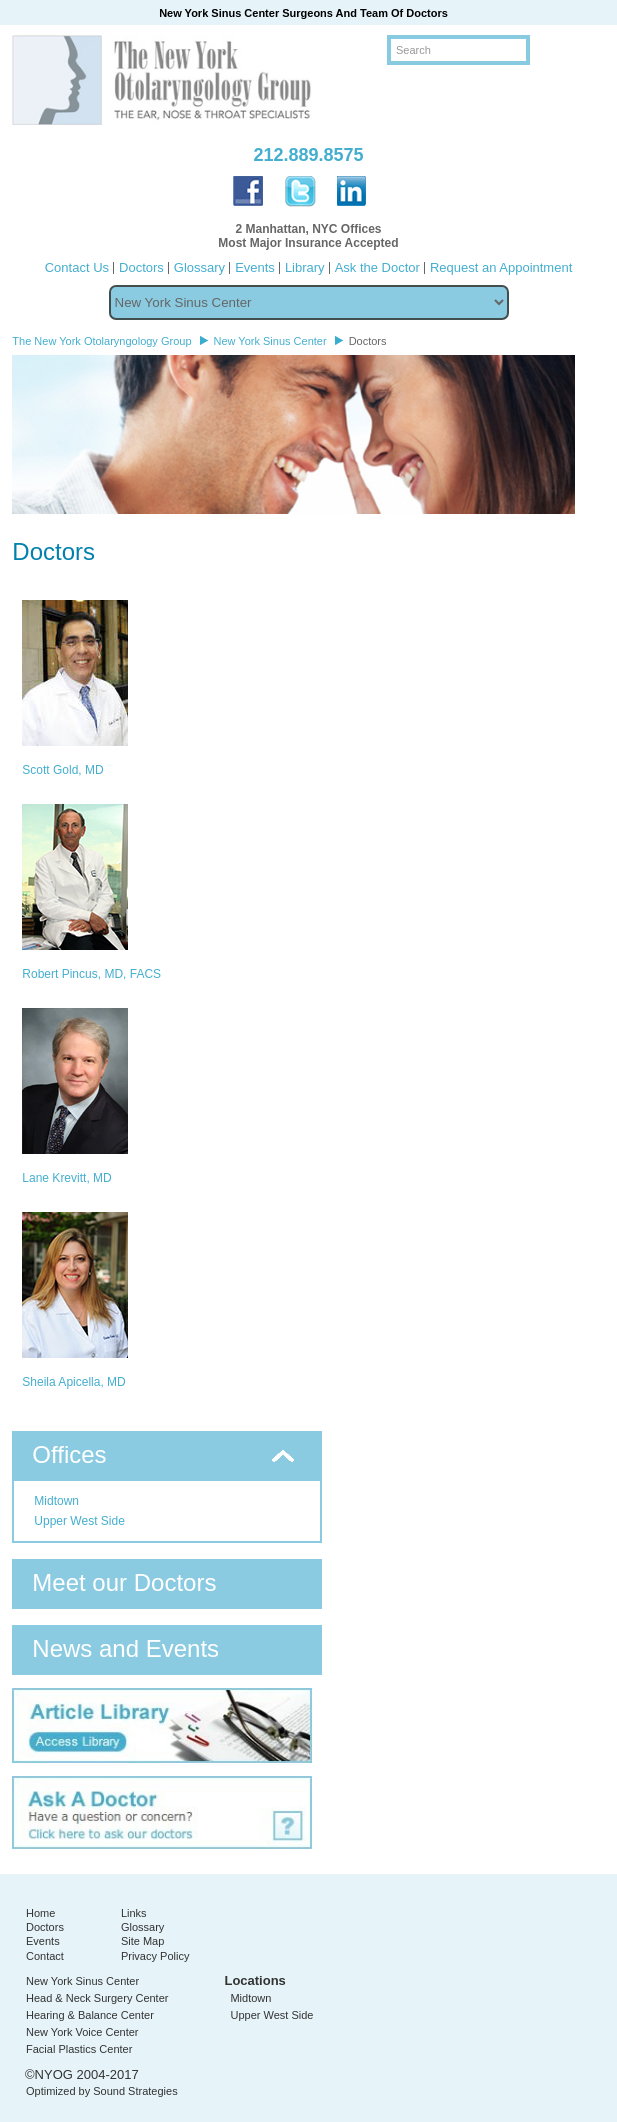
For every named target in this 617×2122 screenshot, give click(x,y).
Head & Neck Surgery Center (97, 1998)
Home (40, 1913)
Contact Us (77, 267)
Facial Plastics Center (79, 2049)
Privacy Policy (155, 1956)
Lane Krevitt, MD (66, 1178)
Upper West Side (79, 1521)
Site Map (142, 1941)
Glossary (199, 267)
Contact (45, 1956)
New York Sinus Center (82, 1981)
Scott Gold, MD (62, 770)
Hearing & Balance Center (90, 2015)
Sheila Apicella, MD (73, 1382)
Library (305, 267)
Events (255, 267)
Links (134, 1913)
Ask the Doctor (377, 267)
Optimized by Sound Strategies (102, 2091)
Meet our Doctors (124, 1582)
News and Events (125, 1648)
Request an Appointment (501, 267)
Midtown (56, 1501)
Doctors (141, 267)
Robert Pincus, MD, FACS (91, 974)
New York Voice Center (82, 2032)
